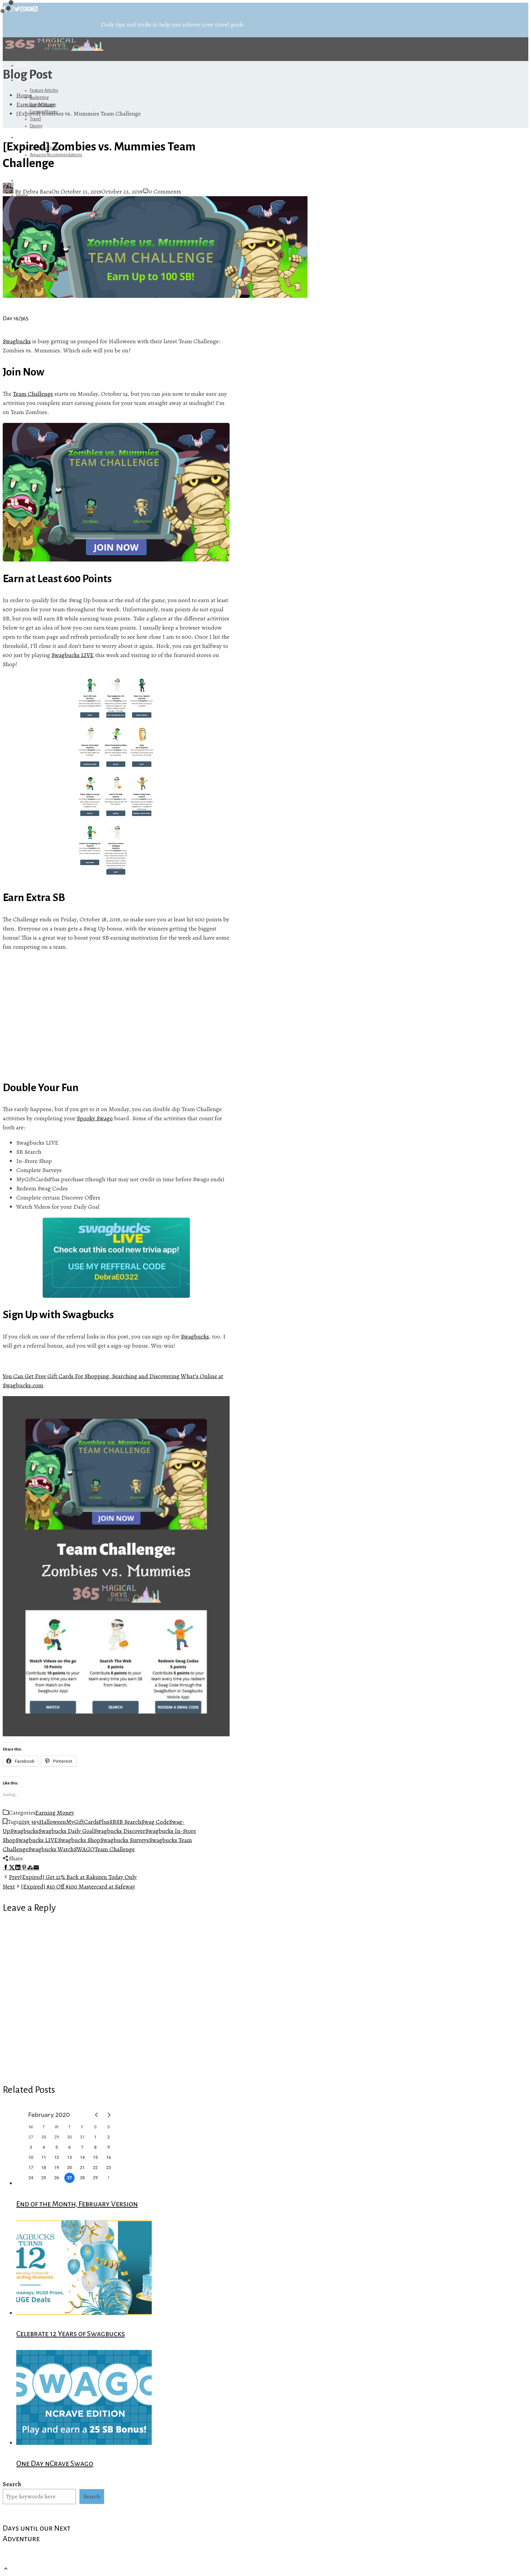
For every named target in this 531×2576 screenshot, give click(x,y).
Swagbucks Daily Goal (66, 1831)
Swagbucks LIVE (72, 655)
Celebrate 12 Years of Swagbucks (70, 2334)
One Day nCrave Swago (54, 2463)
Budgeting (39, 97)
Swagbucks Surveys (124, 1840)
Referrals (28, 137)
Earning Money (54, 1812)
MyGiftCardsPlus (87, 1822)
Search (12, 2484)
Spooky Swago (95, 1118)
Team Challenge (114, 1849)
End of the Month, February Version (77, 2204)
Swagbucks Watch (51, 1849)
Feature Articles (44, 90)
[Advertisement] (116, 1015)
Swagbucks (195, 1336)
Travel (35, 119)
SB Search (128, 1822)
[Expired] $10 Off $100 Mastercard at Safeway (69, 1886)
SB (112, 1822)
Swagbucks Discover (119, 1831)
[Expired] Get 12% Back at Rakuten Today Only (70, 1877)
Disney (36, 126)
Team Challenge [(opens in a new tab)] (33, 394)
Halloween (52, 1822)
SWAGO (84, 1849)
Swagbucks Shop (79, 1840)
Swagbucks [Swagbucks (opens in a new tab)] (17, 341)
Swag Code (155, 1822)
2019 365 (29, 1822)
